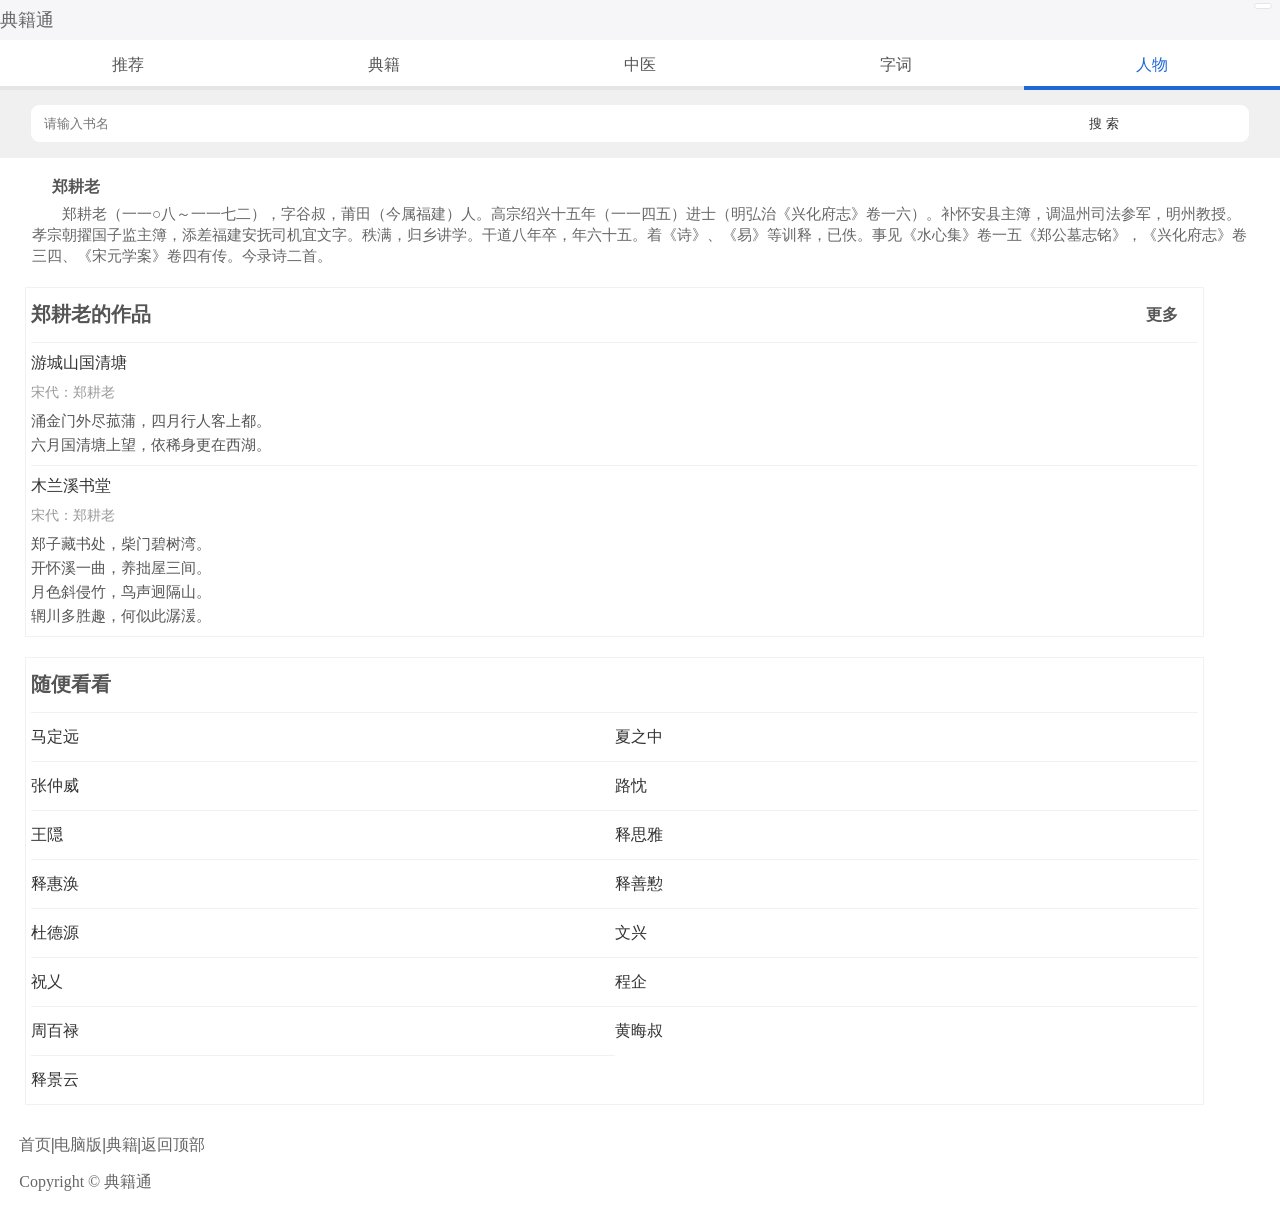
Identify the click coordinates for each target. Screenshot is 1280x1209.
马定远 (55, 736)
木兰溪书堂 (71, 485)
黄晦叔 (639, 1030)
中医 (640, 64)
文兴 (631, 932)
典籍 (384, 64)
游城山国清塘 (79, 362)
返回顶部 (173, 1144)
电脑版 (78, 1144)
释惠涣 (55, 883)
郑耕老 (94, 392)
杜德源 (55, 932)
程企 (631, 981)
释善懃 (639, 883)
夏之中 (639, 736)
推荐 (128, 64)
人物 (1152, 64)
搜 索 (1104, 123)
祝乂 (47, 981)
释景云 (55, 1079)
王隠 (47, 834)
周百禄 (55, 1030)
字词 (896, 64)
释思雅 (639, 834)
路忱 (631, 785)
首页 (35, 1144)
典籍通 (27, 20)
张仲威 (55, 785)
